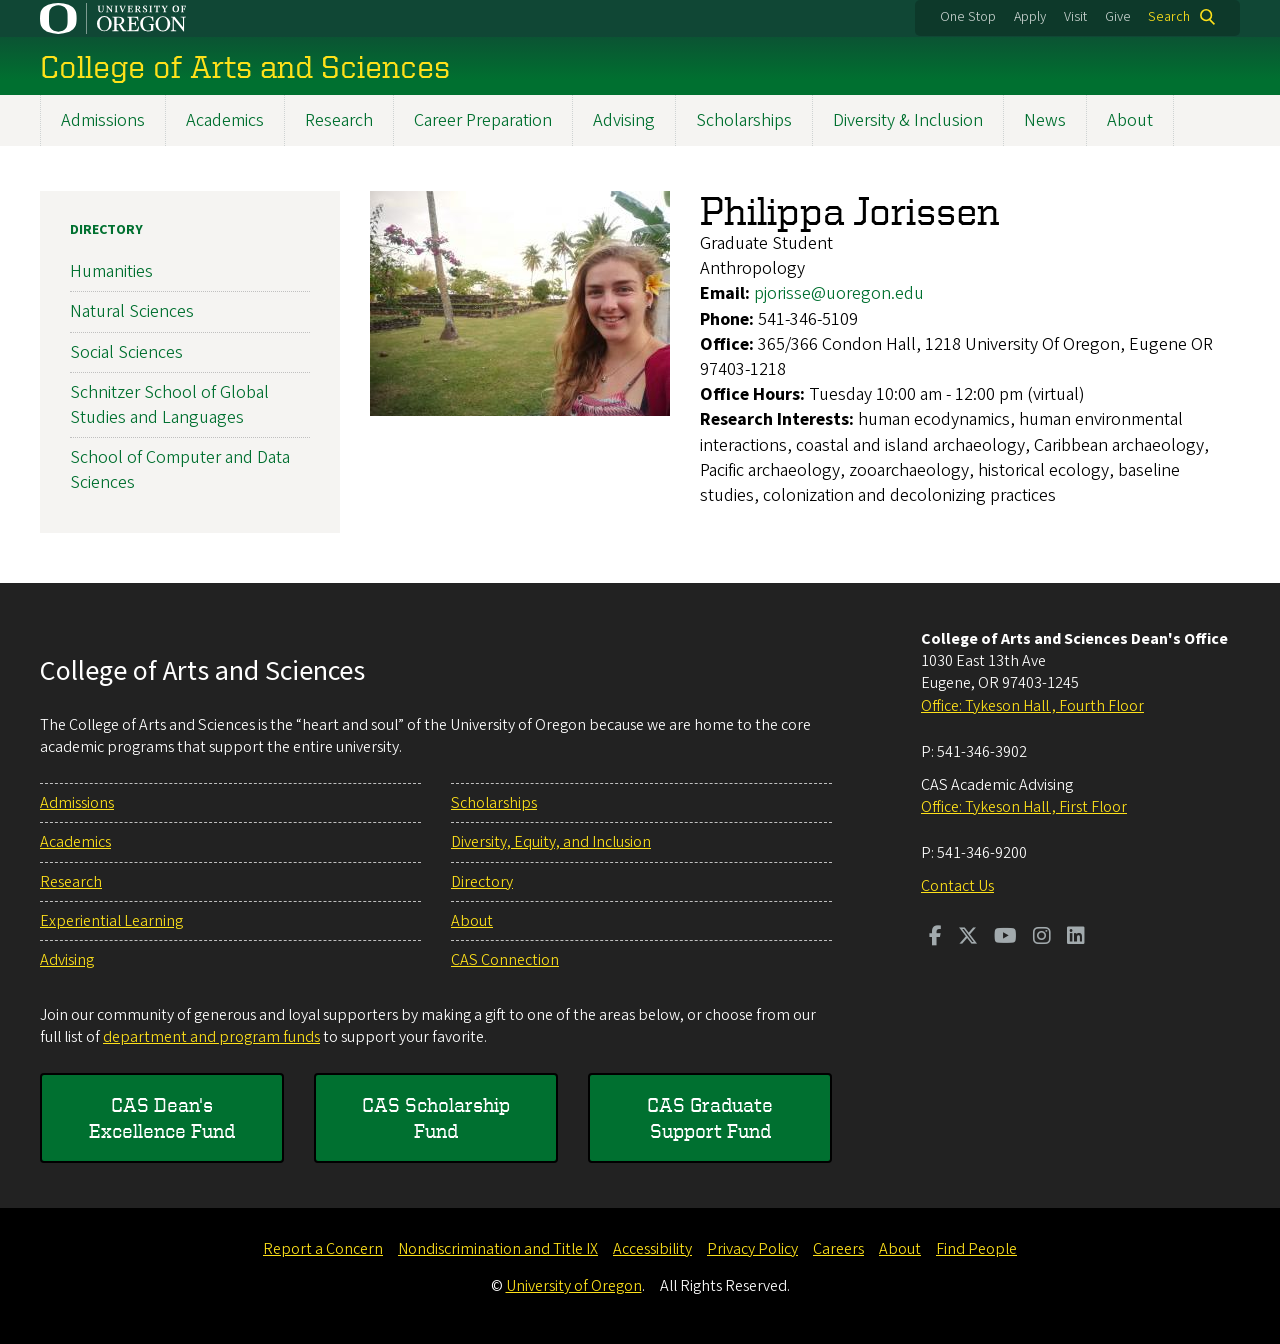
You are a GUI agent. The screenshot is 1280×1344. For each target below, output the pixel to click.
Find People (976, 1249)
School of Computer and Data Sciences (180, 470)
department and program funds (211, 1037)
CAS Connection (505, 960)
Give (1118, 17)
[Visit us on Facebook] (935, 938)
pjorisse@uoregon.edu (839, 293)
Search (1169, 17)
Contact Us (957, 886)
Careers (838, 1249)
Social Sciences (126, 351)
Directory (106, 230)
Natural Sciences (132, 311)
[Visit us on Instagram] (1042, 938)
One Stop (968, 17)
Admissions (103, 120)
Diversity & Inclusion (908, 120)
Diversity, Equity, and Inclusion (551, 842)
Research (339, 120)
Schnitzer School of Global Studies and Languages (169, 404)
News (1045, 120)
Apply (1030, 17)
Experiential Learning (111, 921)
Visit (1075, 17)
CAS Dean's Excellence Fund (162, 1117)
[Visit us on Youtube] (1005, 938)
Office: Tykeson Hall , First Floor (1024, 807)
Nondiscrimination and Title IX (498, 1249)
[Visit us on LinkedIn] (1076, 938)
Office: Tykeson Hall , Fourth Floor (1032, 706)
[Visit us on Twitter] (968, 938)
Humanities (111, 271)
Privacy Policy (752, 1249)
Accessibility (652, 1249)
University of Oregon (574, 1286)
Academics (225, 120)
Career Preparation (483, 120)
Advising (624, 120)
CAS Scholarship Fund (436, 1117)
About (1130, 120)
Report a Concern (323, 1249)
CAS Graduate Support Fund (710, 1117)
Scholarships (744, 120)
